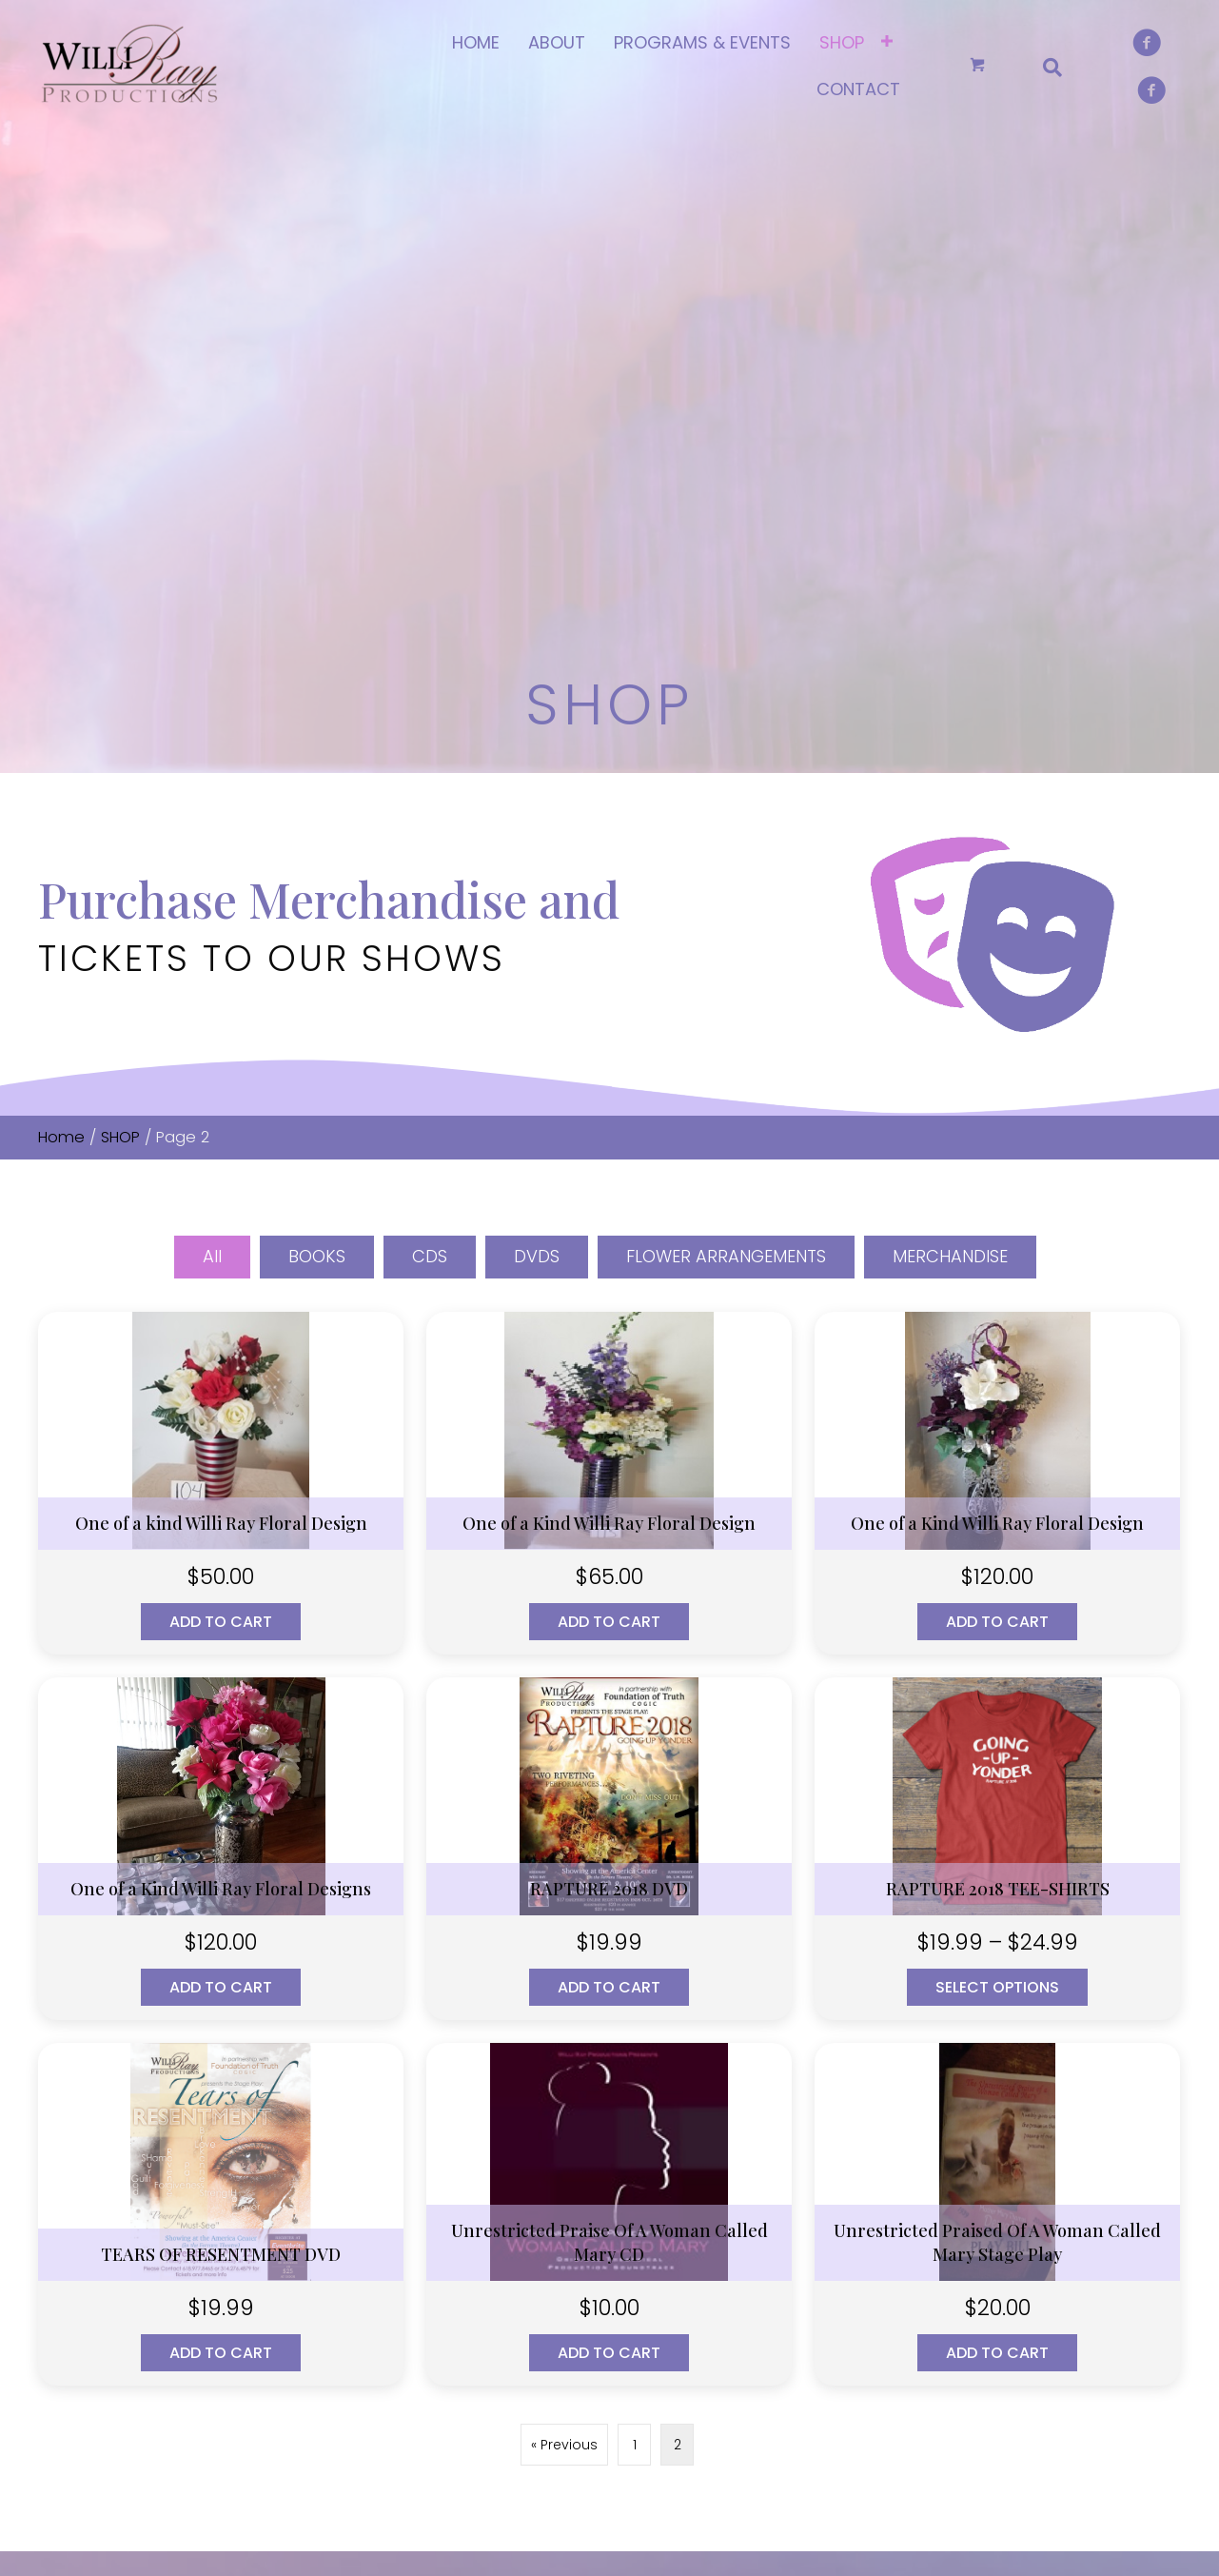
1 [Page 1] (635, 1918)
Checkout (762, 2222)
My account (770, 2159)
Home (61, 611)
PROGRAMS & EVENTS (505, 2191)
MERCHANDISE (950, 730)
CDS (429, 730)
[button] (52, 2373)
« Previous (564, 1918)
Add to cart (220, 1095)
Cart (743, 2191)
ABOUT (460, 2159)
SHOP (120, 611)
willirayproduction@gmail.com (188, 2242)
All (212, 730)
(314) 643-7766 (131, 2196)
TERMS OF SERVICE (496, 2255)
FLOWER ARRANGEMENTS (726, 730)
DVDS (537, 730)
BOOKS (316, 730)
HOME (457, 2127)
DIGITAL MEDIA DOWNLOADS (1049, 2202)
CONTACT (469, 2222)
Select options (997, 1461)
